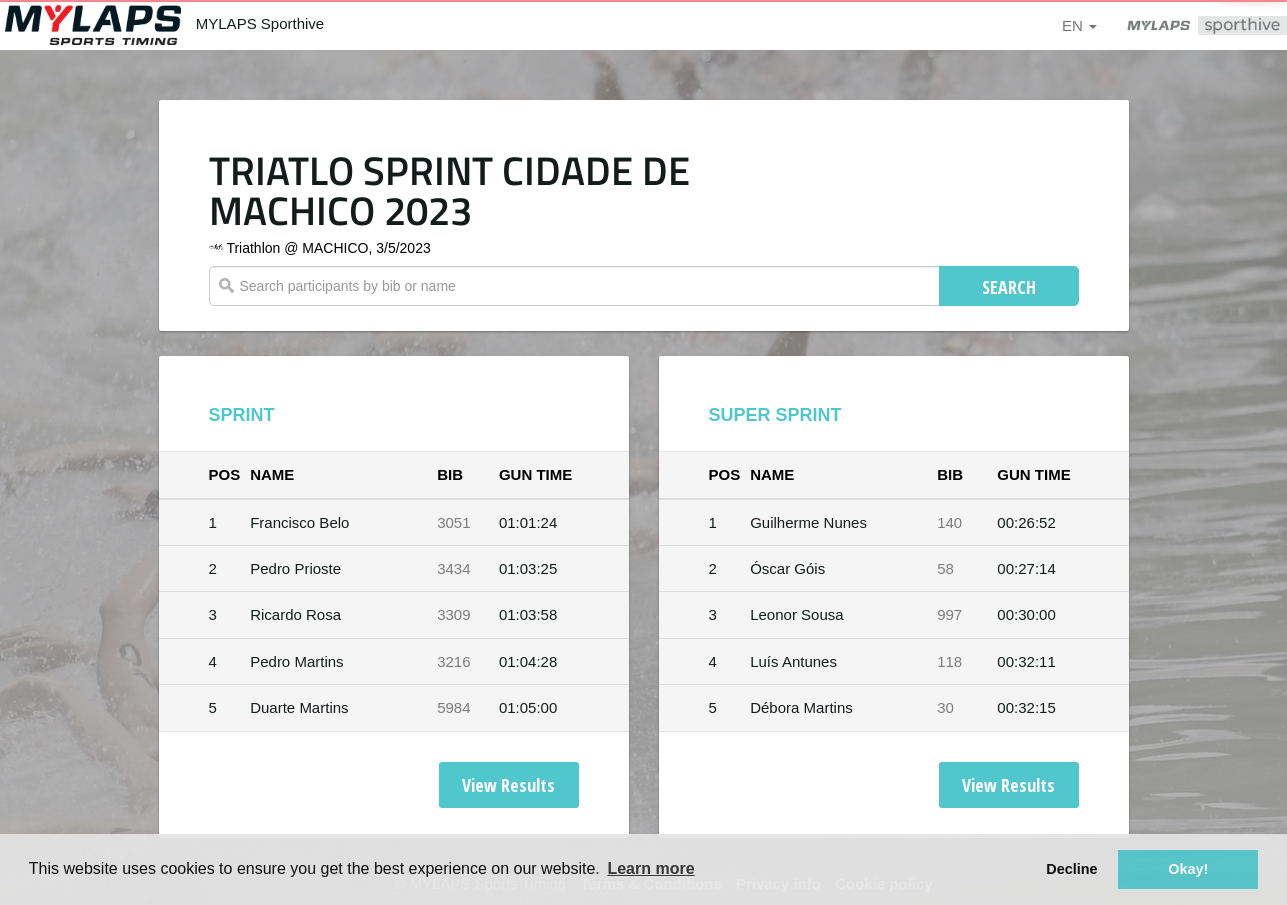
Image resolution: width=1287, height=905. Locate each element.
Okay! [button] (1188, 869)
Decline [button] (1071, 869)
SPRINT (242, 415)
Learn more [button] (650, 868)
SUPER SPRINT (775, 415)
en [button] (1079, 25)
